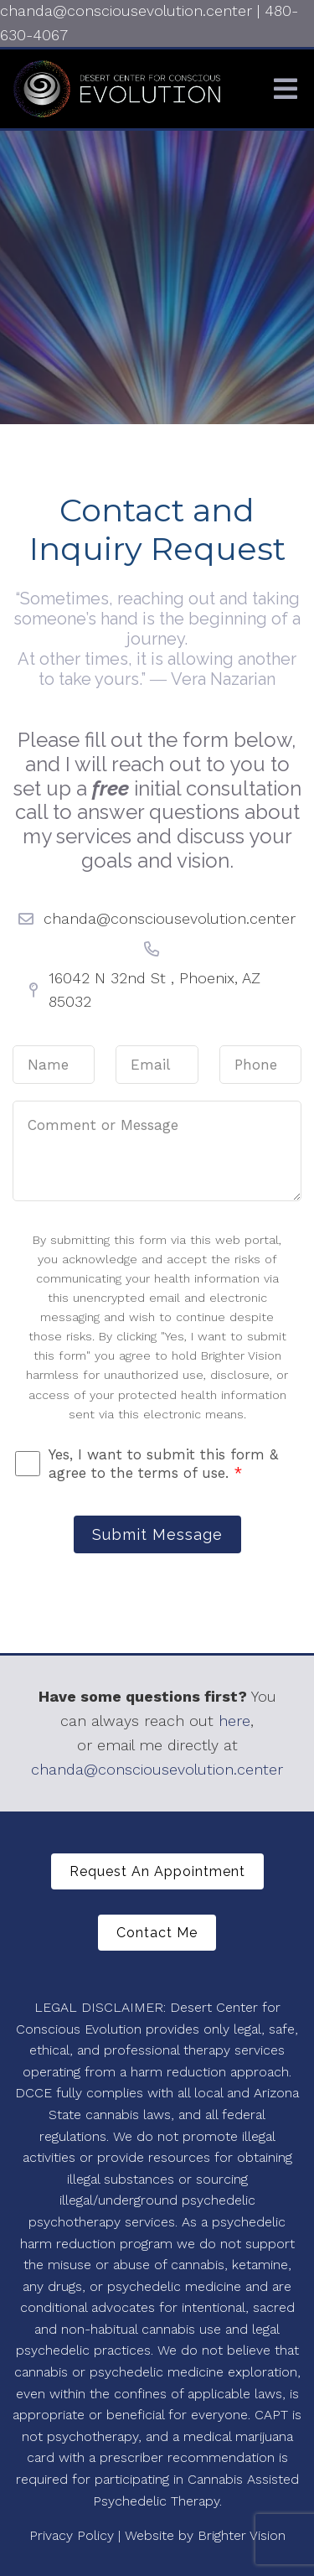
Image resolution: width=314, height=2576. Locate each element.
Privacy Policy (71, 2535)
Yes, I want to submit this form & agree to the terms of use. (163, 1463)
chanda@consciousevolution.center (157, 1769)
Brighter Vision (242, 2535)
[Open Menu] (285, 88)
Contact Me (157, 1933)
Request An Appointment (157, 1871)
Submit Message (157, 1534)
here (234, 1720)
